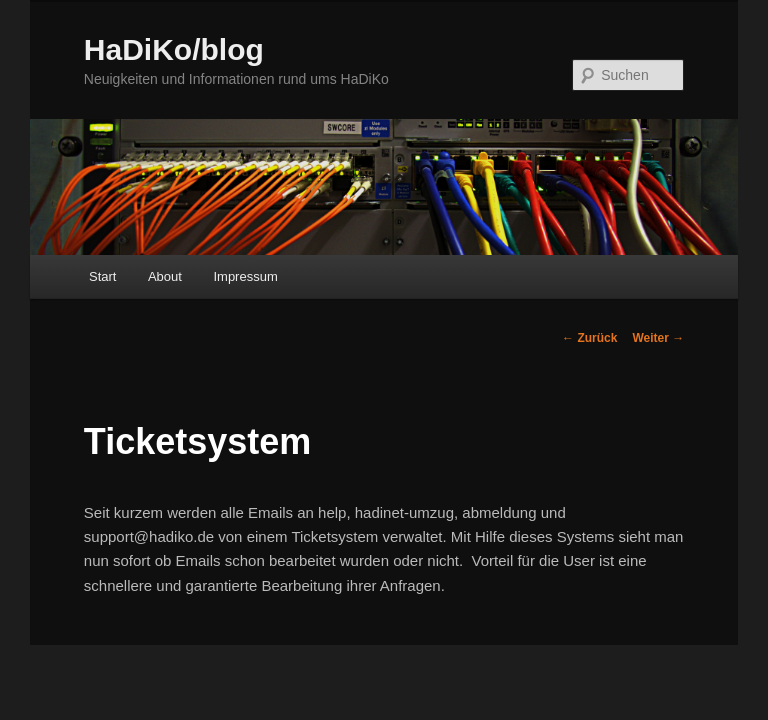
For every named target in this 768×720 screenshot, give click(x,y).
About (165, 276)
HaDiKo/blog (174, 49)
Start (102, 276)
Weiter (658, 338)
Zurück (589, 338)
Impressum (245, 276)
